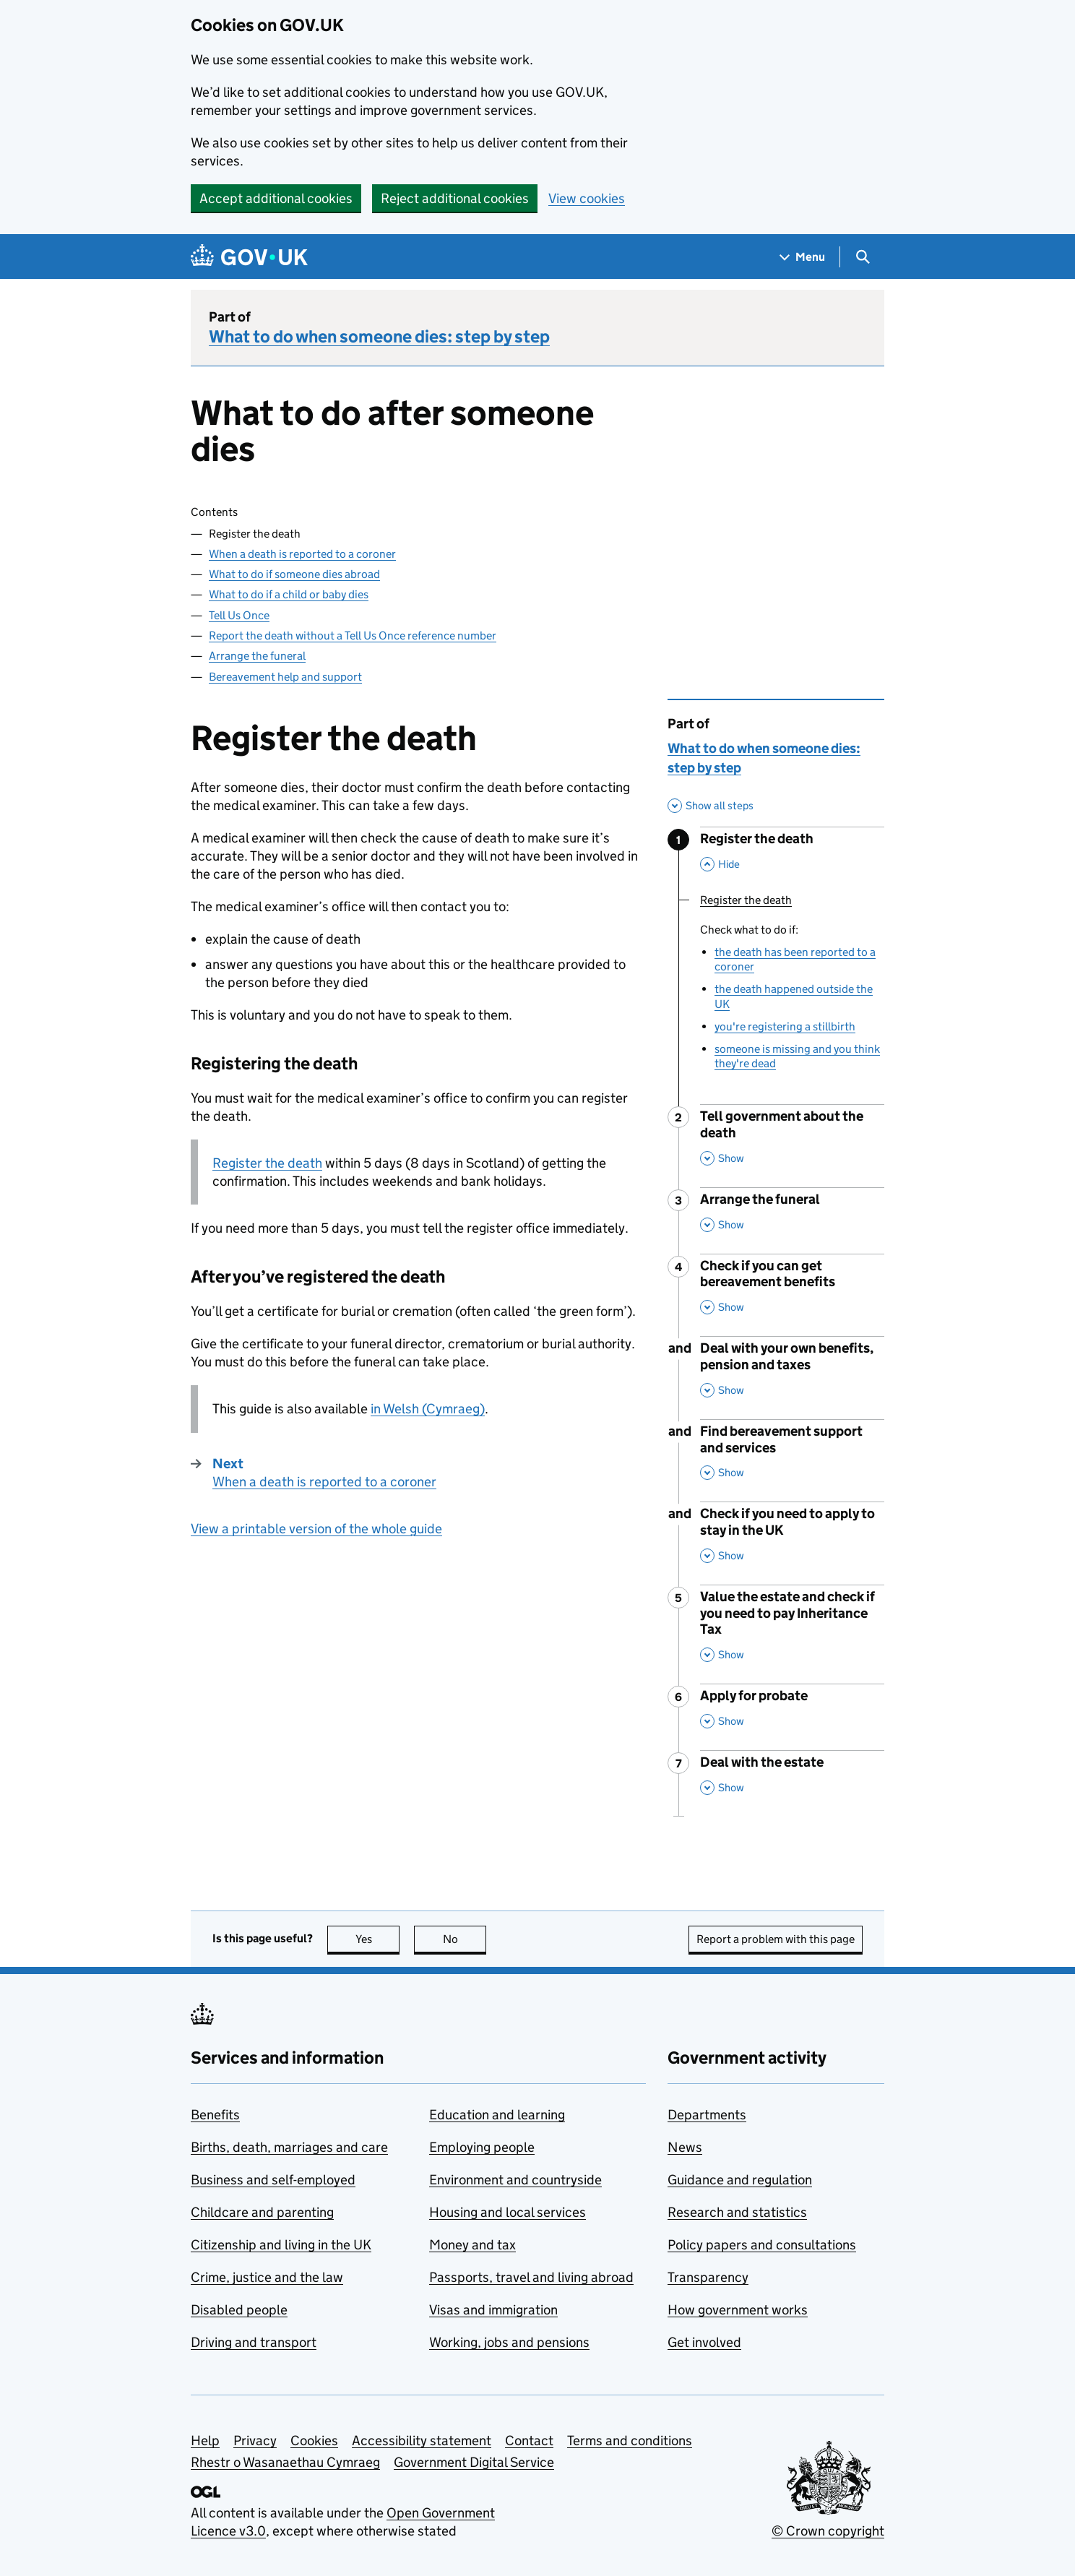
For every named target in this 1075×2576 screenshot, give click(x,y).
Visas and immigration (493, 2309)
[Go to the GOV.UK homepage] (249, 257)
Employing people (482, 2147)
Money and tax (472, 2244)
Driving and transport (253, 2342)
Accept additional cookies (276, 198)
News (685, 2147)
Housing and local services (507, 2212)
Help (205, 2440)
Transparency (708, 2277)
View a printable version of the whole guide (316, 1528)
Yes (377, 1939)
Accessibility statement (421, 2440)
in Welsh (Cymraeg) (428, 1408)
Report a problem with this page (775, 1939)
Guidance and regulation (740, 2179)
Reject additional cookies (455, 198)
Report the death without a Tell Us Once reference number (352, 635)
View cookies (586, 198)
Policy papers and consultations (762, 2244)
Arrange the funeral (257, 656)
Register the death (267, 1163)
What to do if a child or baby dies (288, 594)
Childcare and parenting (262, 2212)
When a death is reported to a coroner (302, 554)
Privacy (255, 2440)
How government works (738, 2309)
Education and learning (497, 2114)
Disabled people (239, 2309)
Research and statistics (737, 2212)
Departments (707, 2114)
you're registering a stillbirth (784, 1026)
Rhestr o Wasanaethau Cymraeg (285, 2462)
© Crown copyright (828, 2531)
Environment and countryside (515, 2179)
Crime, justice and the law (267, 2277)
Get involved (704, 2342)
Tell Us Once (239, 615)
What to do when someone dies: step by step (379, 336)
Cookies (314, 2440)
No (465, 1939)
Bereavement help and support (285, 677)
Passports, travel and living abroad (531, 2277)
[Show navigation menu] (802, 257)
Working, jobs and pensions (509, 2342)
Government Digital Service (474, 2462)
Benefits (215, 2114)
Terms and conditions (629, 2440)
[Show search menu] (862, 257)
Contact (529, 2440)
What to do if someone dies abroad (294, 574)
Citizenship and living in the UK (281, 2244)
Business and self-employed (273, 2179)
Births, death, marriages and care (289, 2147)
